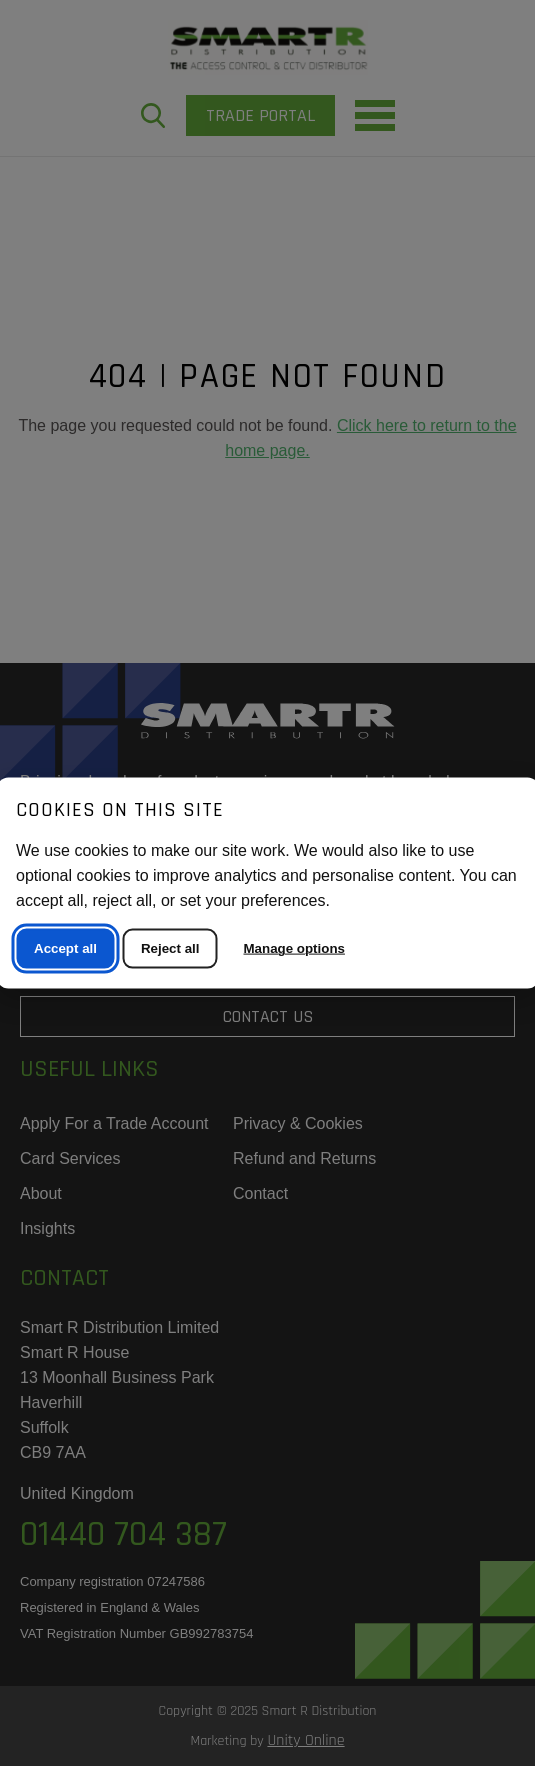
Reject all (170, 948)
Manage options (294, 948)
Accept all (65, 948)
